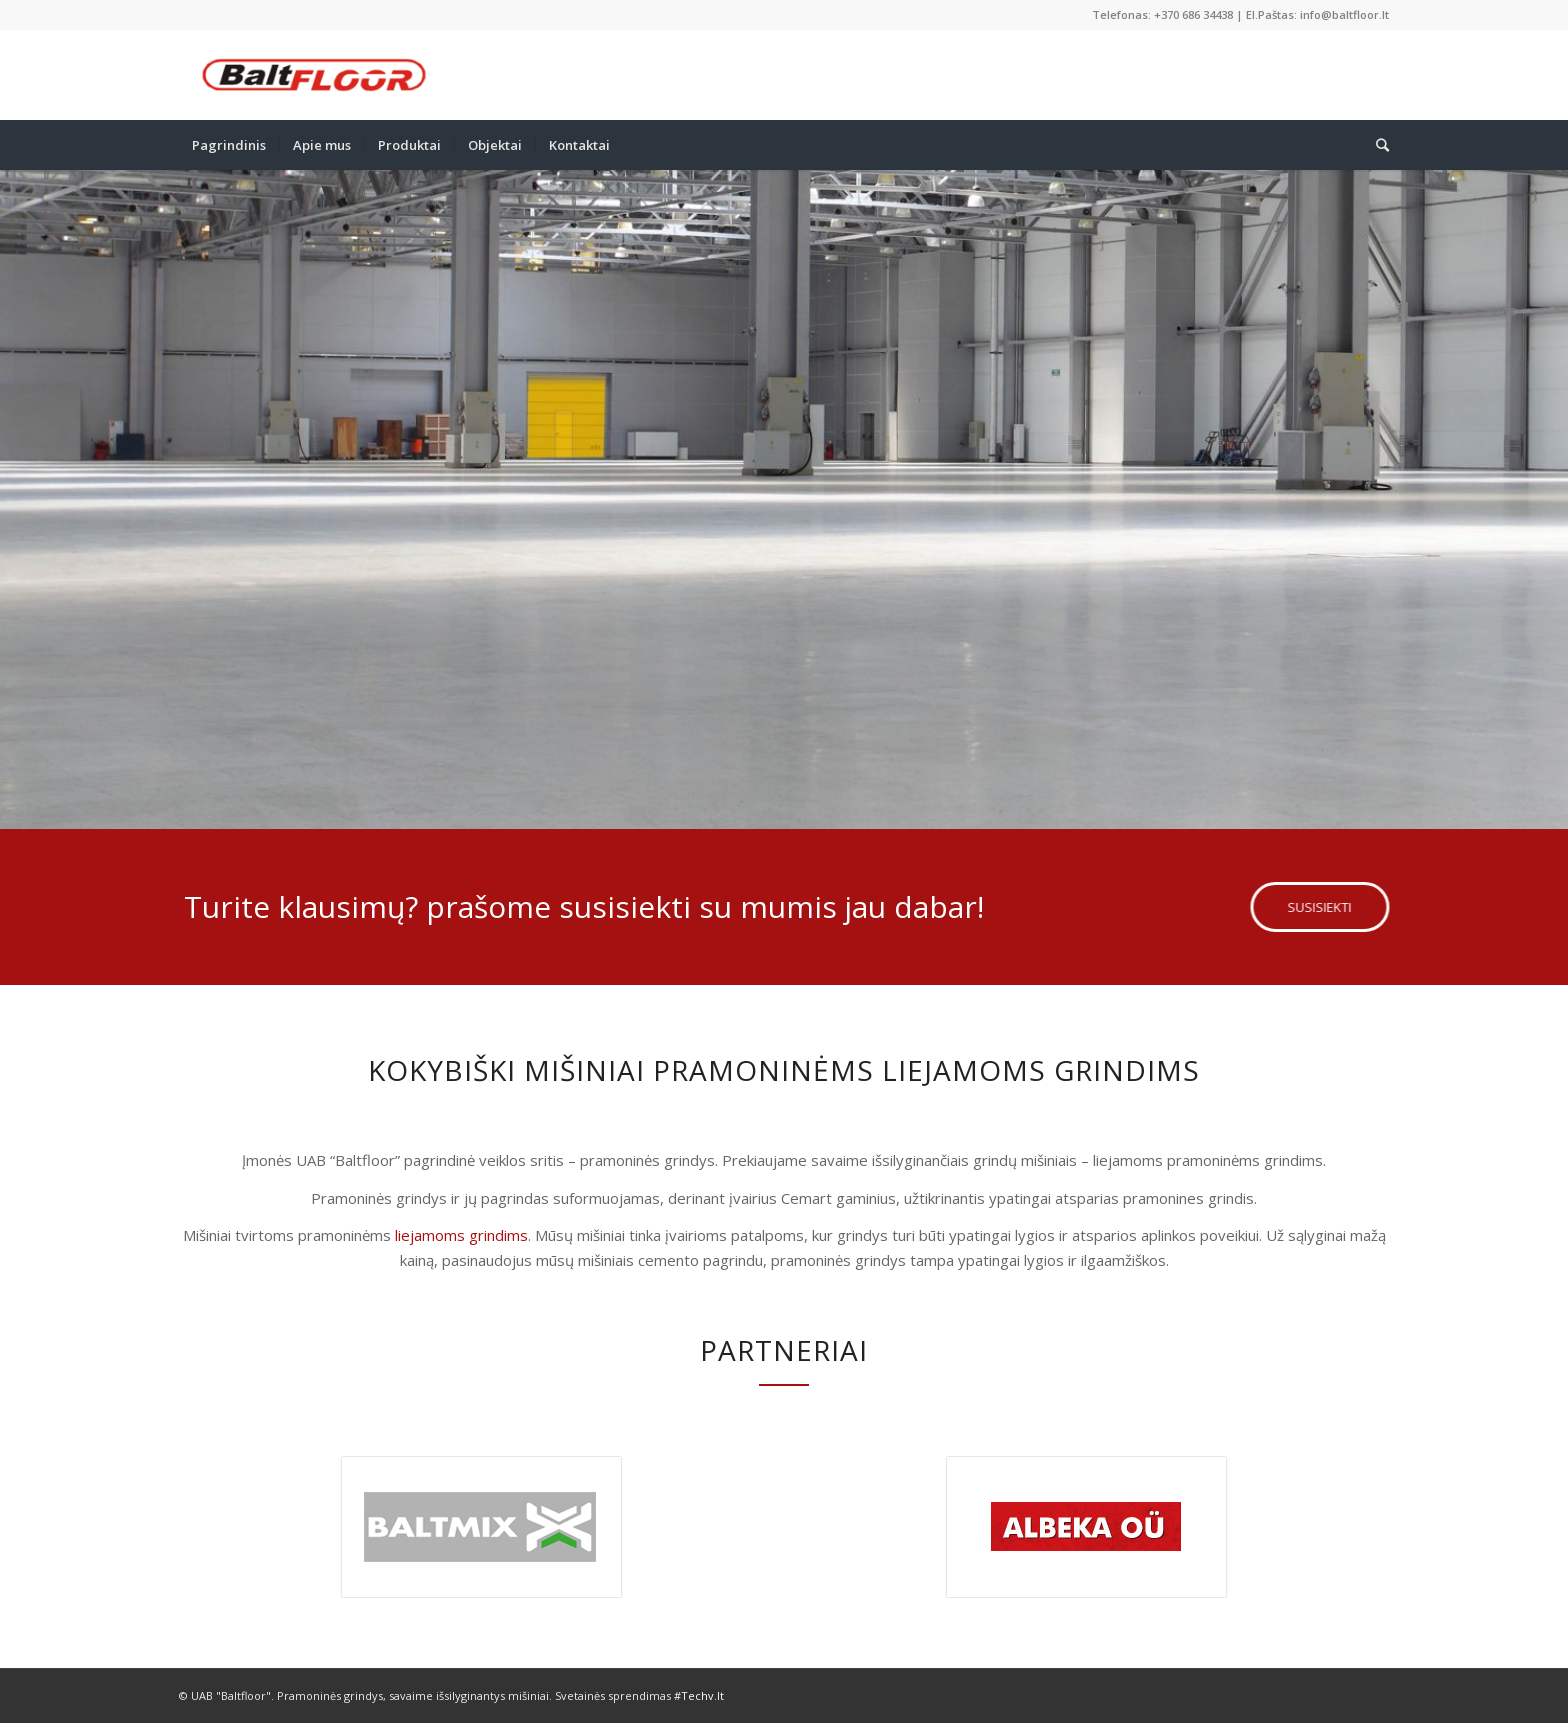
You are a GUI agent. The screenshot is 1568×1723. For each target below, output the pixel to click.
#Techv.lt (699, 1695)
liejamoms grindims (461, 1235)
